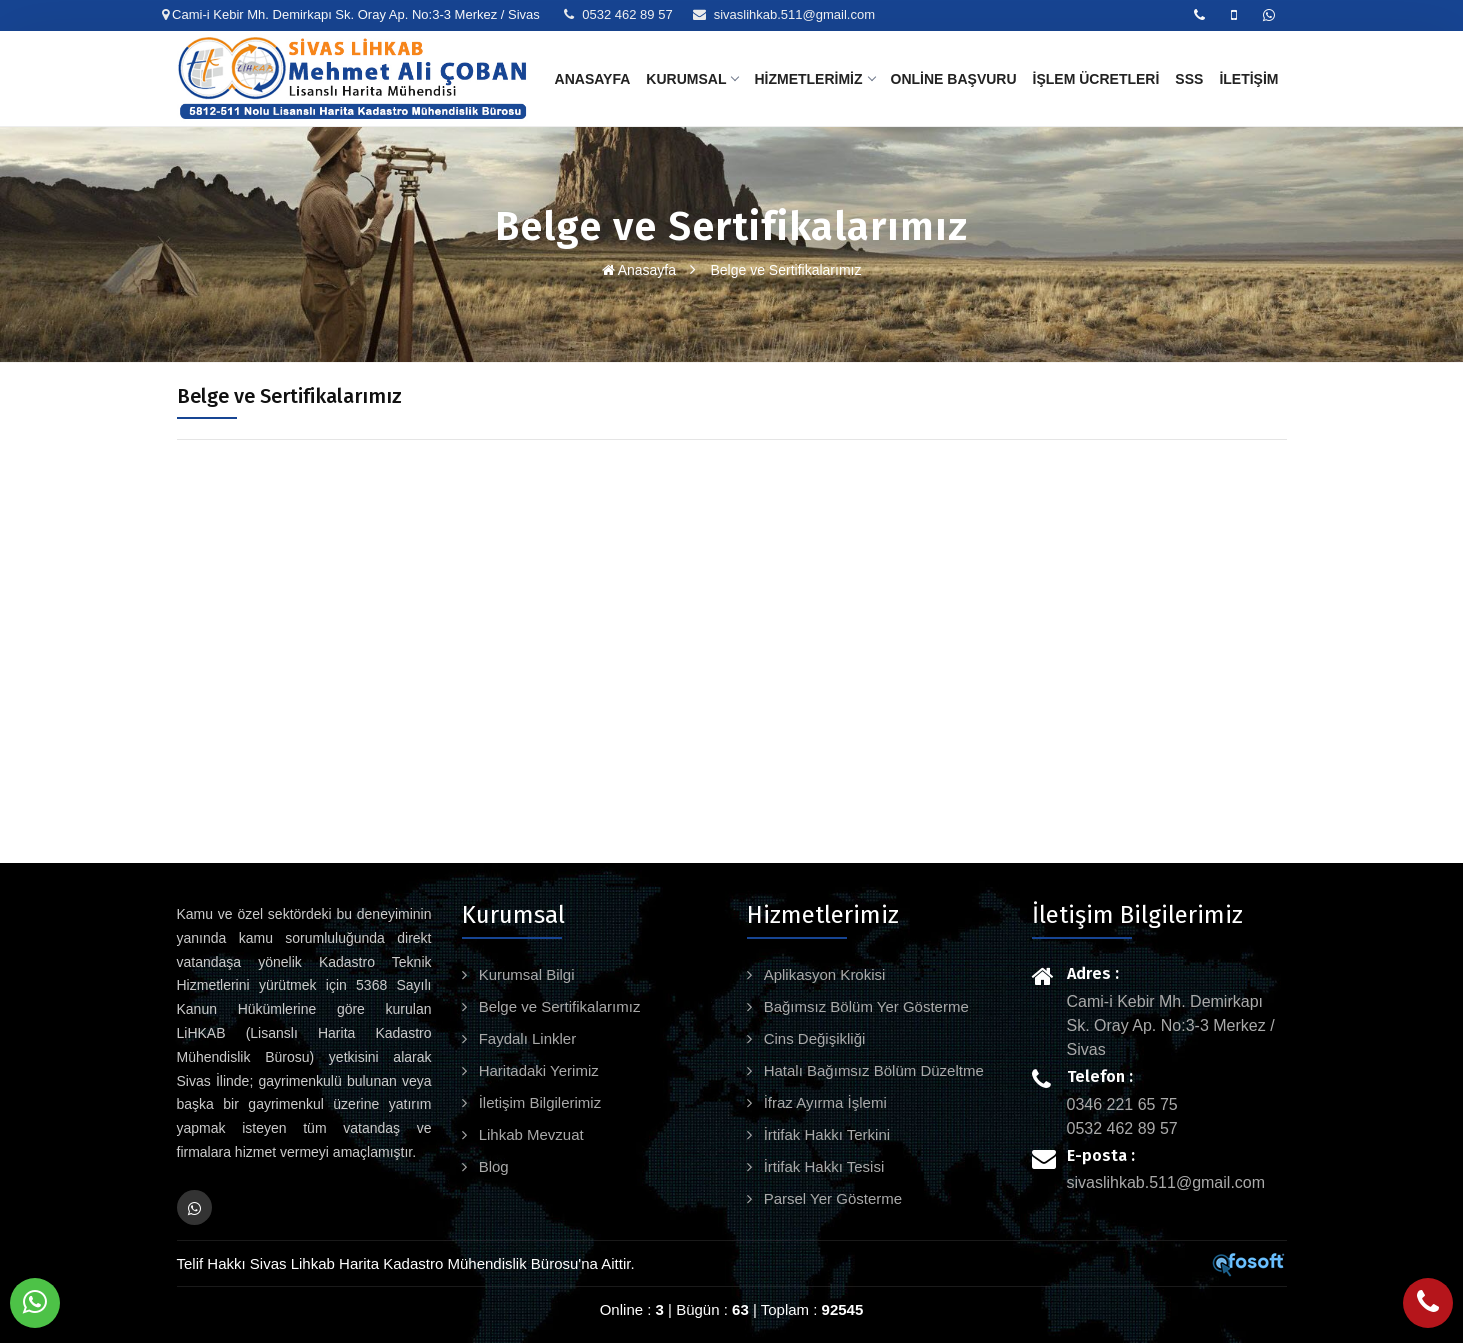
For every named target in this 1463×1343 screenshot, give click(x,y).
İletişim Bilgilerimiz (538, 1102)
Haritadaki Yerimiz (537, 1070)
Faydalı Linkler (526, 1038)
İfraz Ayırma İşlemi (823, 1102)
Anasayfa (593, 79)
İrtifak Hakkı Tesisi (822, 1166)
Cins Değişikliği (813, 1038)
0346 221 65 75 (1122, 1104)
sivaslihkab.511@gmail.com (794, 14)
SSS (1189, 79)
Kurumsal (692, 79)
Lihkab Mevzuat (529, 1134)
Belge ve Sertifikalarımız (786, 270)
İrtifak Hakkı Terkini (825, 1134)
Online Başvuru (954, 79)
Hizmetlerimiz (814, 79)
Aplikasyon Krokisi (823, 974)
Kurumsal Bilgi (525, 974)
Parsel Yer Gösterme (831, 1198)
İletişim (1248, 79)
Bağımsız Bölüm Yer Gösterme (864, 1006)
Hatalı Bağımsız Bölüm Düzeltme (872, 1070)
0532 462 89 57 (627, 14)
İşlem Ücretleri (1096, 79)
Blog (492, 1166)
